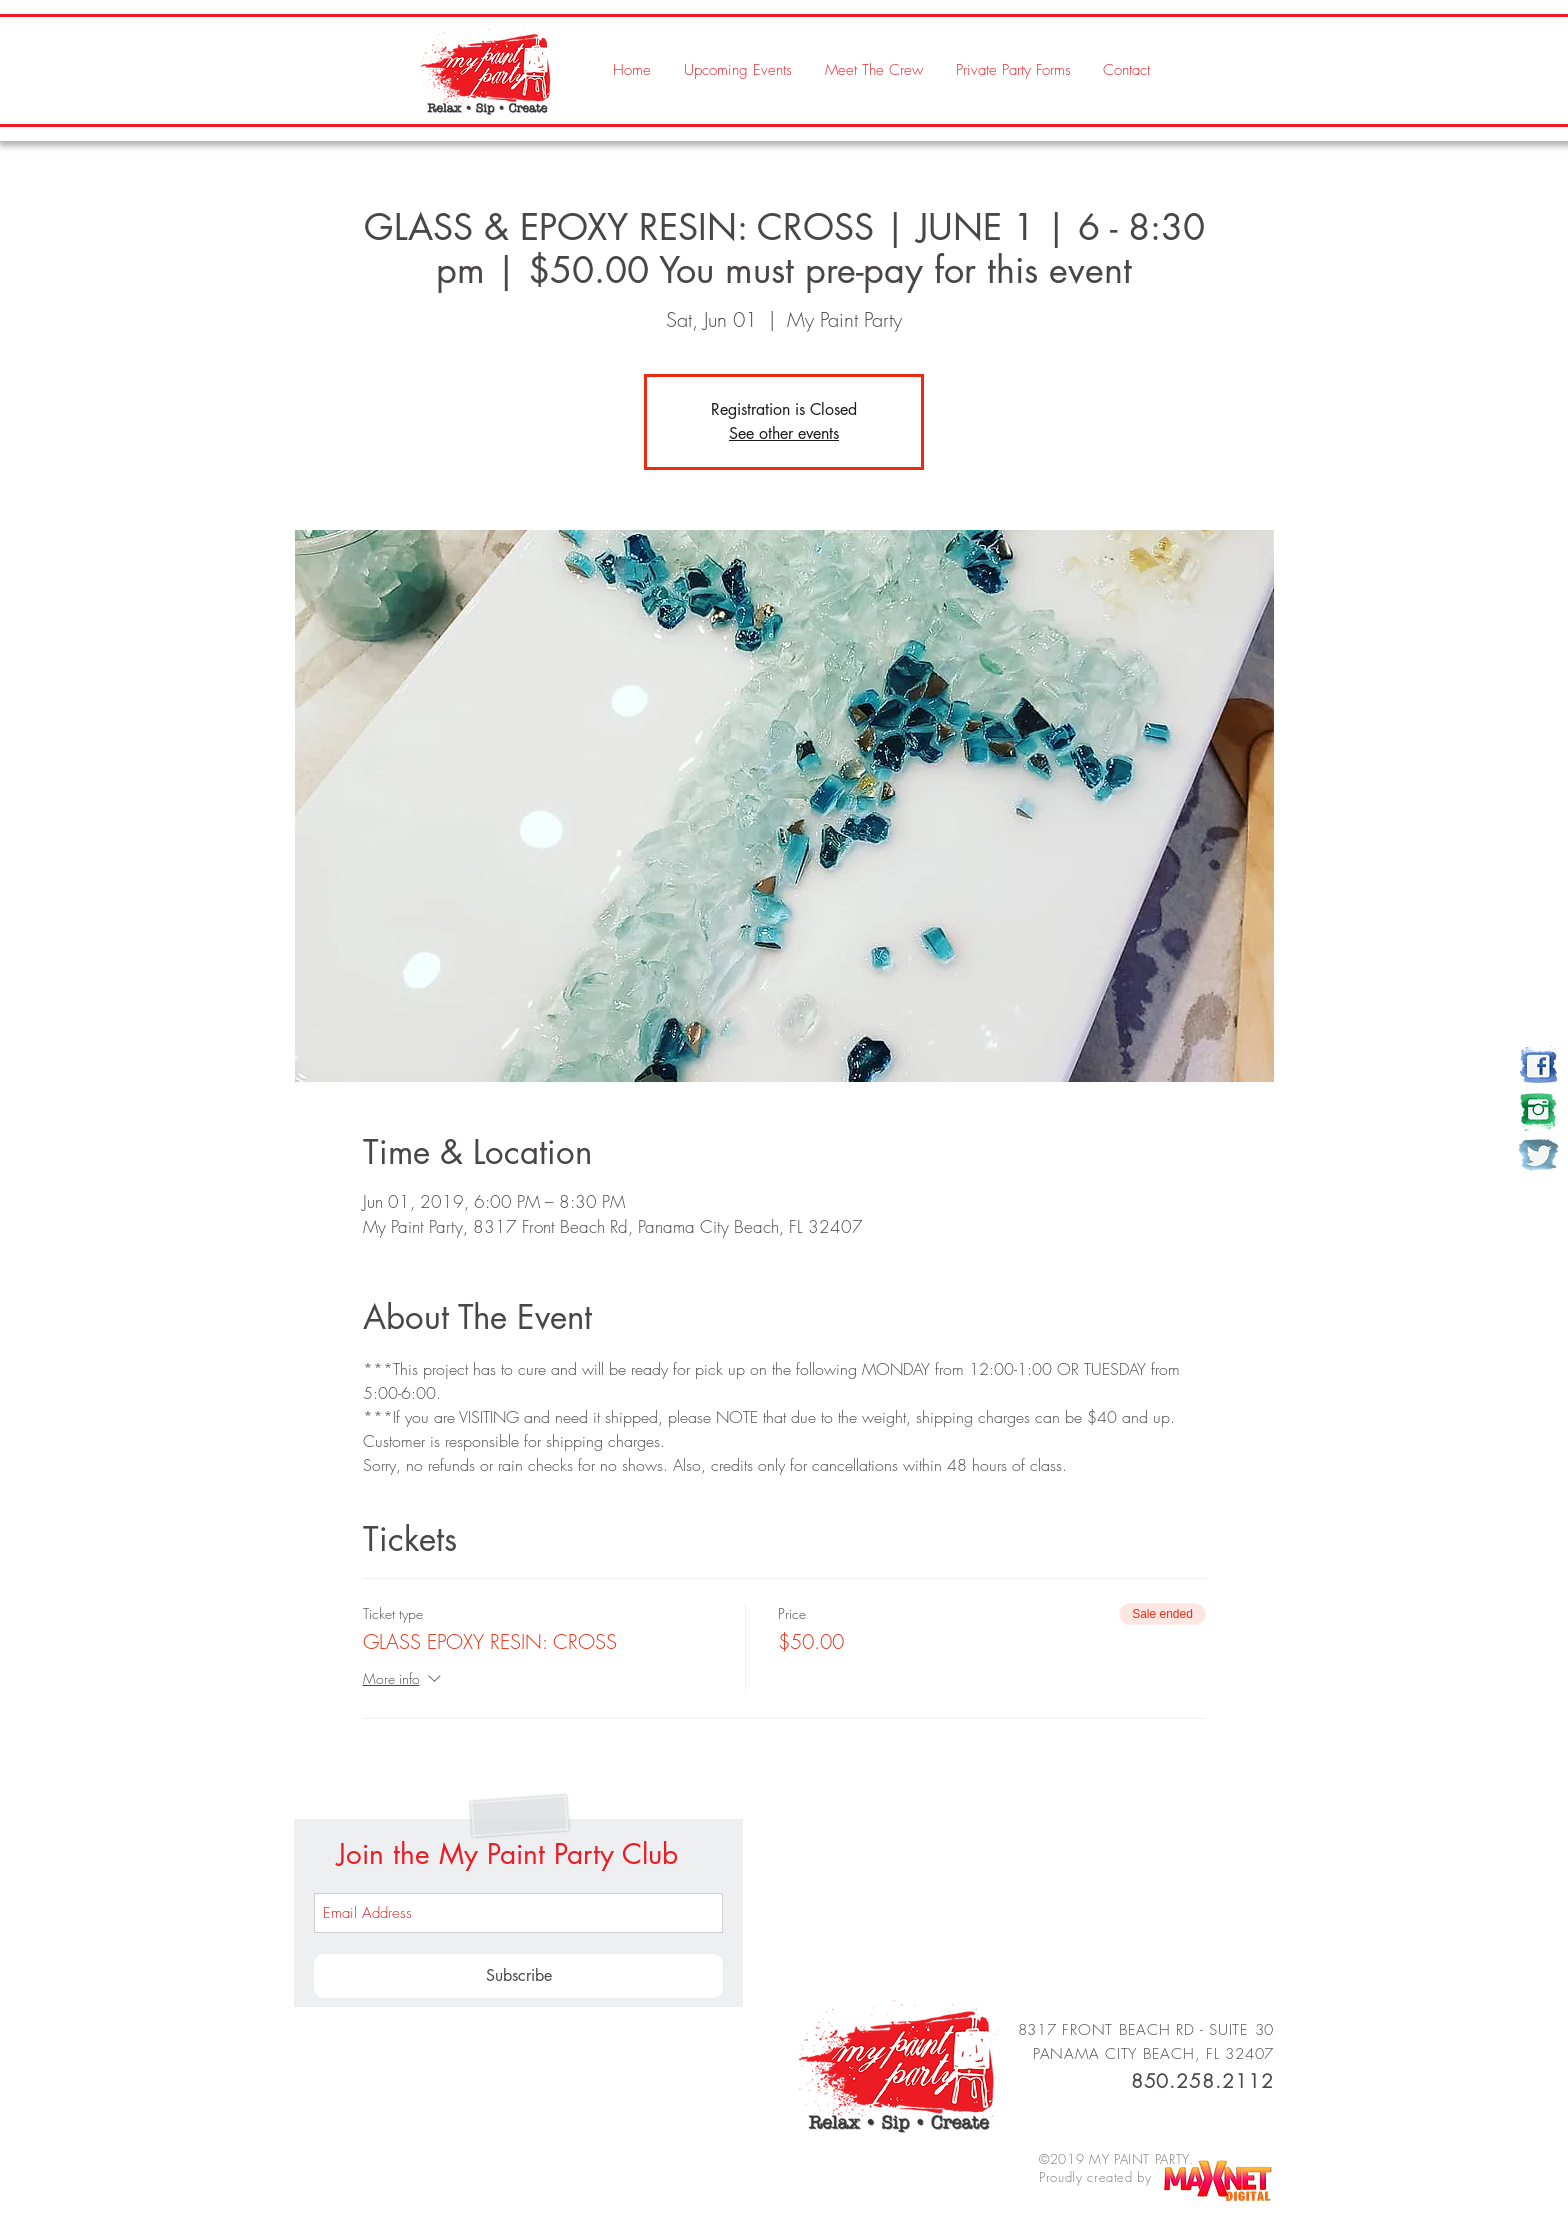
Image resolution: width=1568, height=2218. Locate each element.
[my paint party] (1538, 1065)
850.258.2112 (1202, 2081)
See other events (784, 433)
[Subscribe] (518, 1976)
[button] (872, 70)
